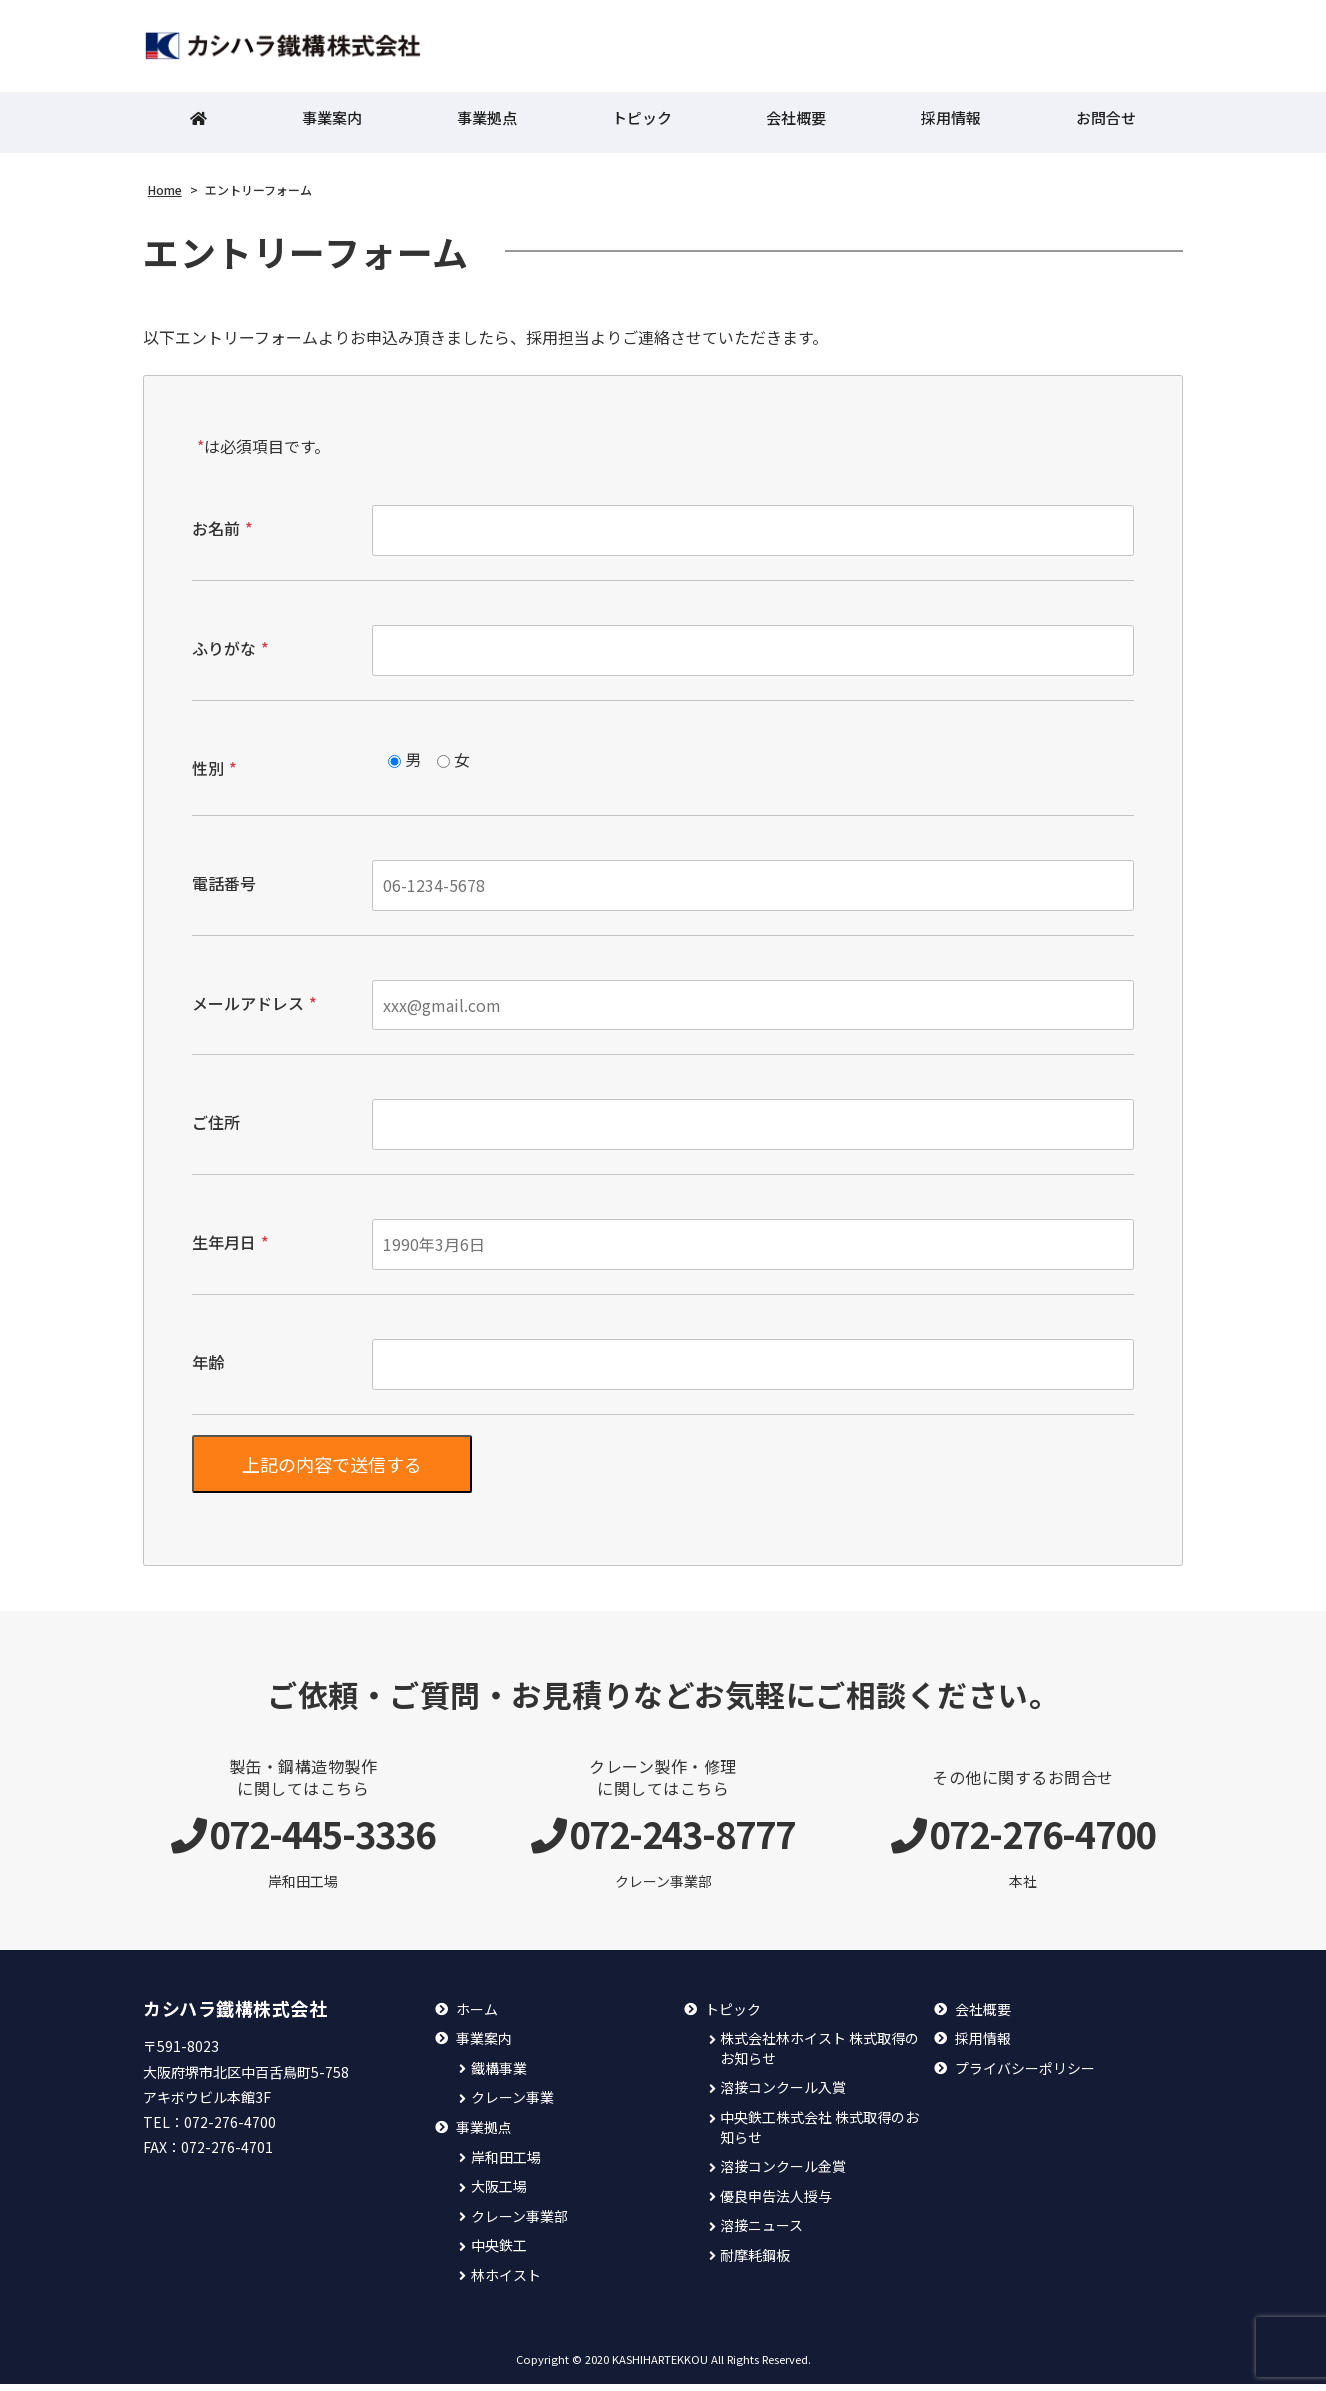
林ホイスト (506, 2282)
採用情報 (951, 125)
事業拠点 (487, 125)
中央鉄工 (499, 2252)
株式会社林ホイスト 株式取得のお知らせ (819, 2055)
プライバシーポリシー (1025, 2075)
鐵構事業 (499, 2075)
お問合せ (1106, 125)
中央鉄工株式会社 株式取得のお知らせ (819, 2134)
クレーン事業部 (519, 2223)
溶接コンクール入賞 (783, 2094)
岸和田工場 (506, 2164)
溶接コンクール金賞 (783, 2173)
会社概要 (796, 125)
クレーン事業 (512, 2104)
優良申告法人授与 (776, 2203)
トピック (642, 125)
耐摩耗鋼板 (755, 2262)
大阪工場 (499, 2193)
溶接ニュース (761, 2232)
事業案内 (332, 125)
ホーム (477, 2016)
